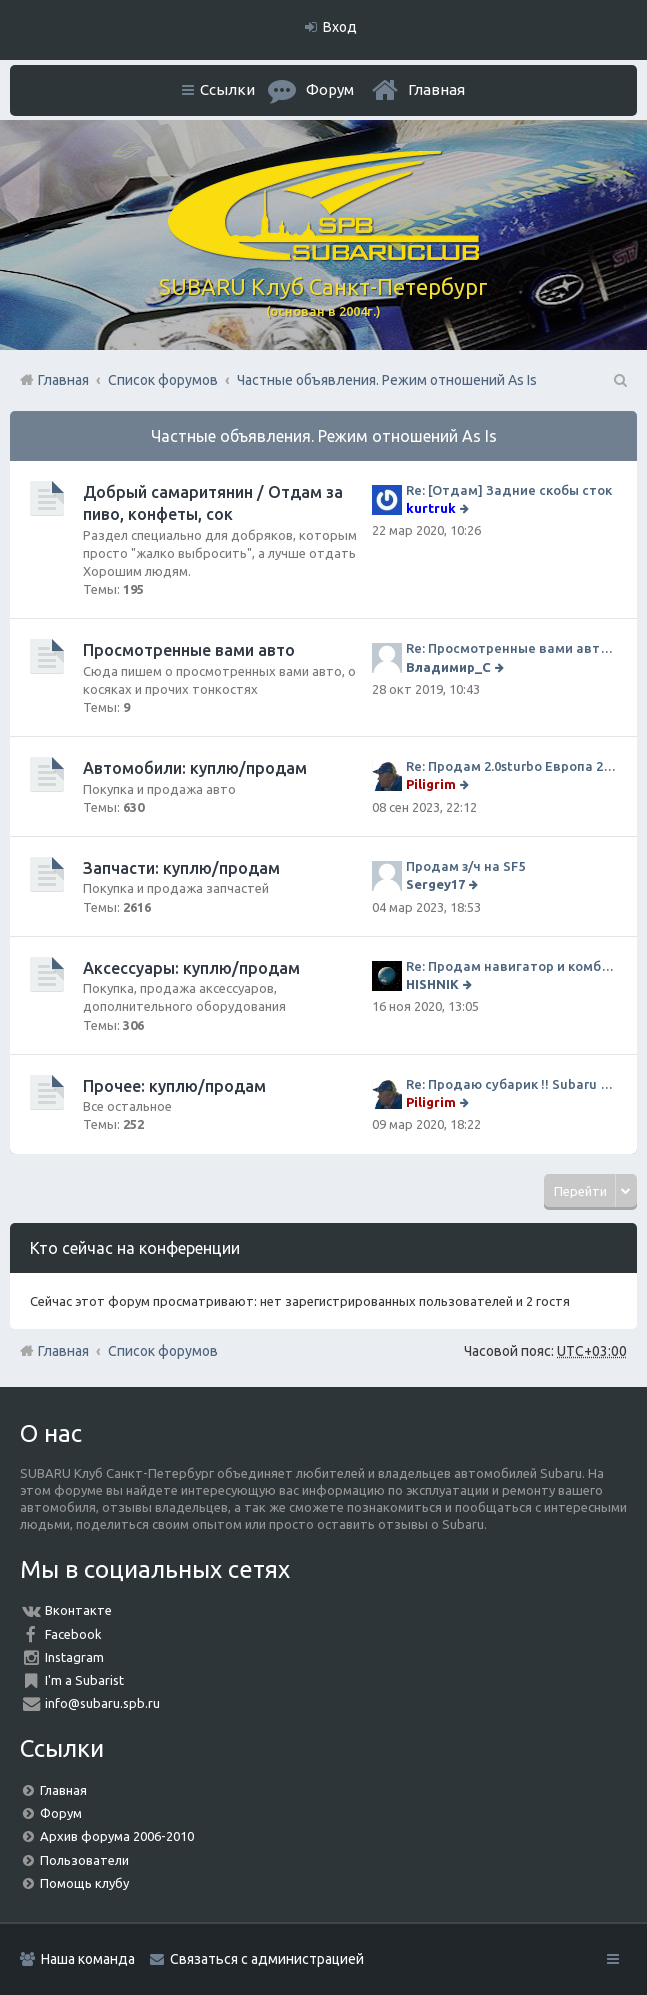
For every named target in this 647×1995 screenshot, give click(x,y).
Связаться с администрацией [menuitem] (267, 1959)
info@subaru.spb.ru (102, 1703)
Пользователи (84, 1860)
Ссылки (227, 89)
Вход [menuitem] (340, 27)
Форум (61, 1813)
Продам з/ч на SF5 (465, 866)
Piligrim (431, 784)
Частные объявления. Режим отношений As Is (324, 436)
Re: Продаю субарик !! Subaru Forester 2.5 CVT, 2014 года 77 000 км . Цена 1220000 (511, 1084)
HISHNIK (432, 984)
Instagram (74, 1657)
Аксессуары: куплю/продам (191, 968)
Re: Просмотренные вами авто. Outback (511, 648)
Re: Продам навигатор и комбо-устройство (511, 966)
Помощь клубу (84, 1883)
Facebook (73, 1634)
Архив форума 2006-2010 (117, 1836)
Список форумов (163, 1351)
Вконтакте (78, 1610)
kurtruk (431, 508)
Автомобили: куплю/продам (195, 768)
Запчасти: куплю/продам (181, 868)
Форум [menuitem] (330, 89)
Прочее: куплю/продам (174, 1086)
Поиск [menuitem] (619, 380)
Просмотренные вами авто (189, 650)
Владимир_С (448, 667)
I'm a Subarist (84, 1680)
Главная (436, 89)
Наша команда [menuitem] (88, 1959)
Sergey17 (435, 884)
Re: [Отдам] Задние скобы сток (509, 490)
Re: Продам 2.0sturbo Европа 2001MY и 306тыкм (511, 766)
